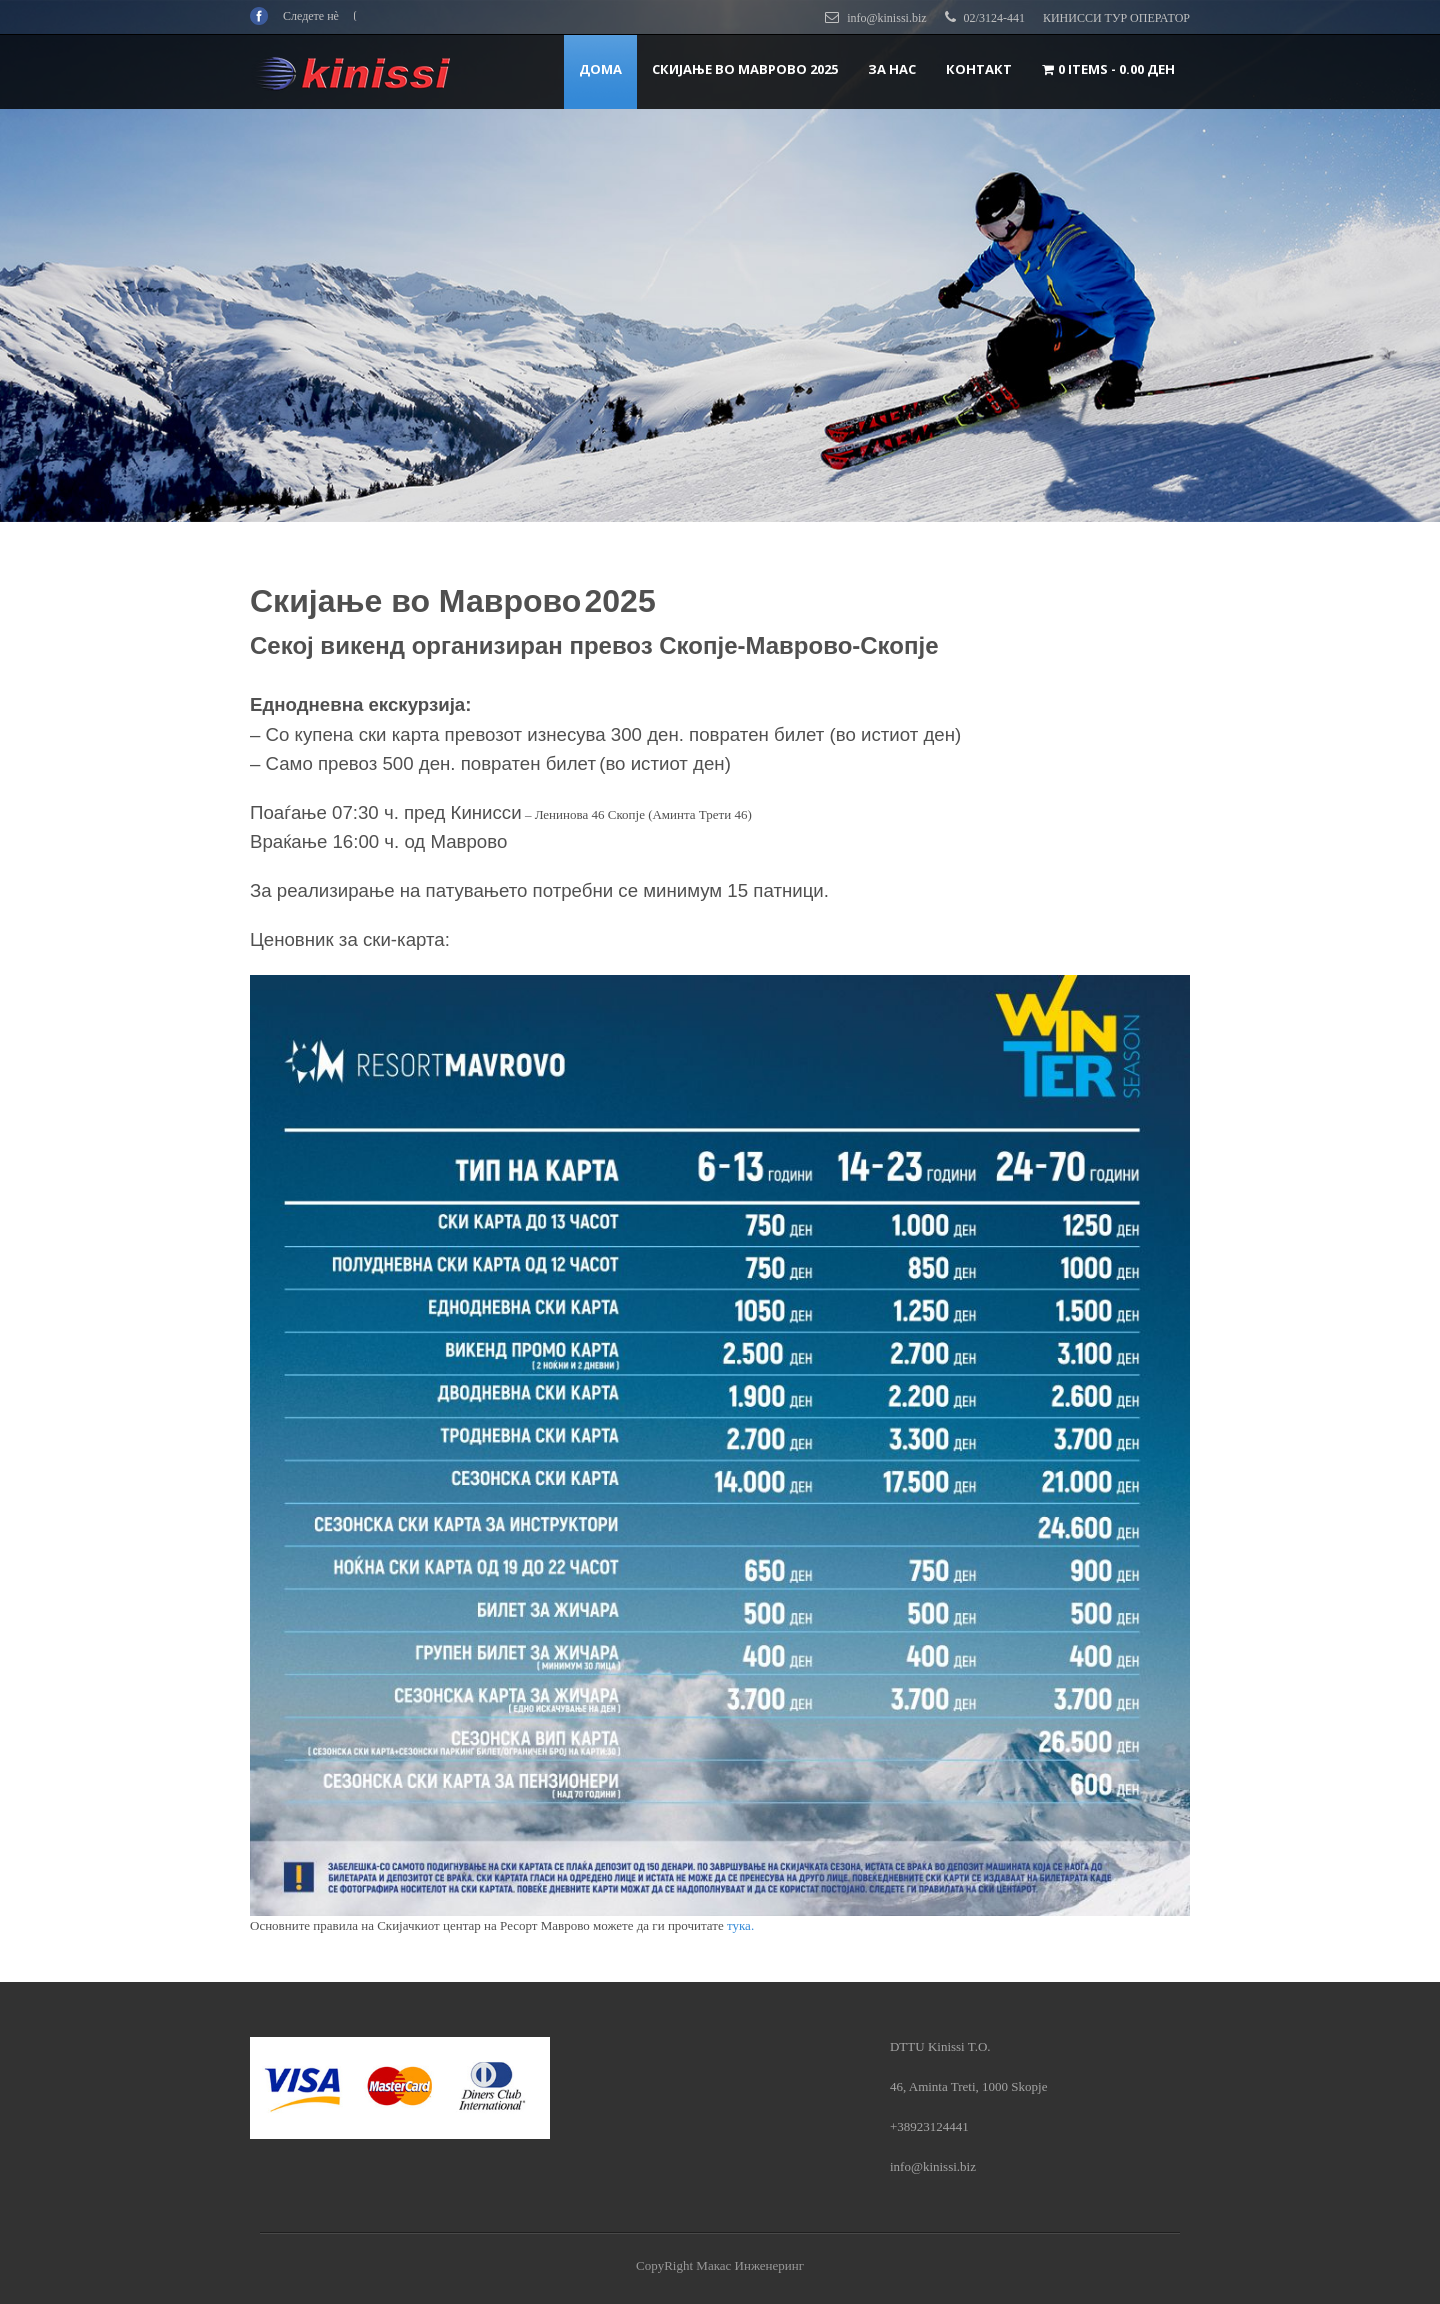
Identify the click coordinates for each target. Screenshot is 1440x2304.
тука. (742, 1925)
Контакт (979, 69)
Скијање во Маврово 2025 (745, 69)
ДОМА (600, 69)
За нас (892, 69)
